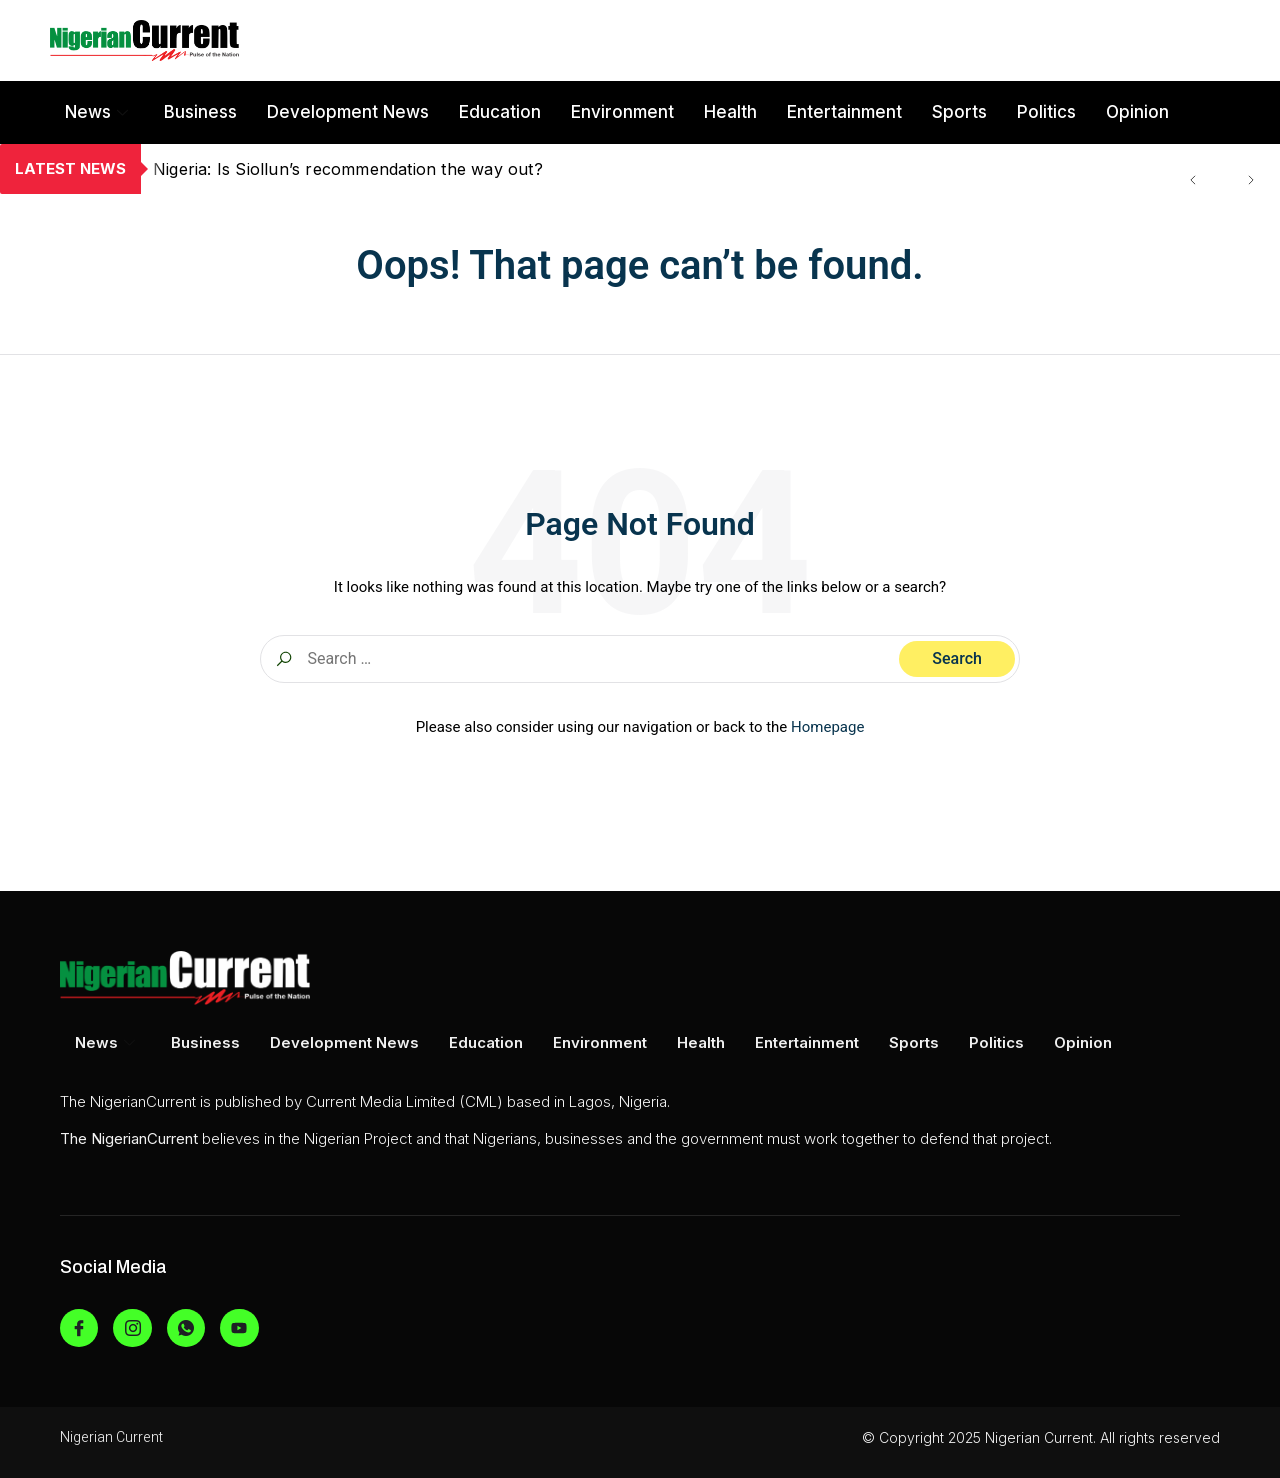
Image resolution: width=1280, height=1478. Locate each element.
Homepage (827, 727)
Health (730, 112)
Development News (348, 112)
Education (500, 112)
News (96, 112)
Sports (959, 112)
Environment (622, 112)
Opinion (1137, 112)
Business (200, 112)
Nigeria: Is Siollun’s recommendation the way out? (348, 169)
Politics (1046, 112)
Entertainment (844, 112)
